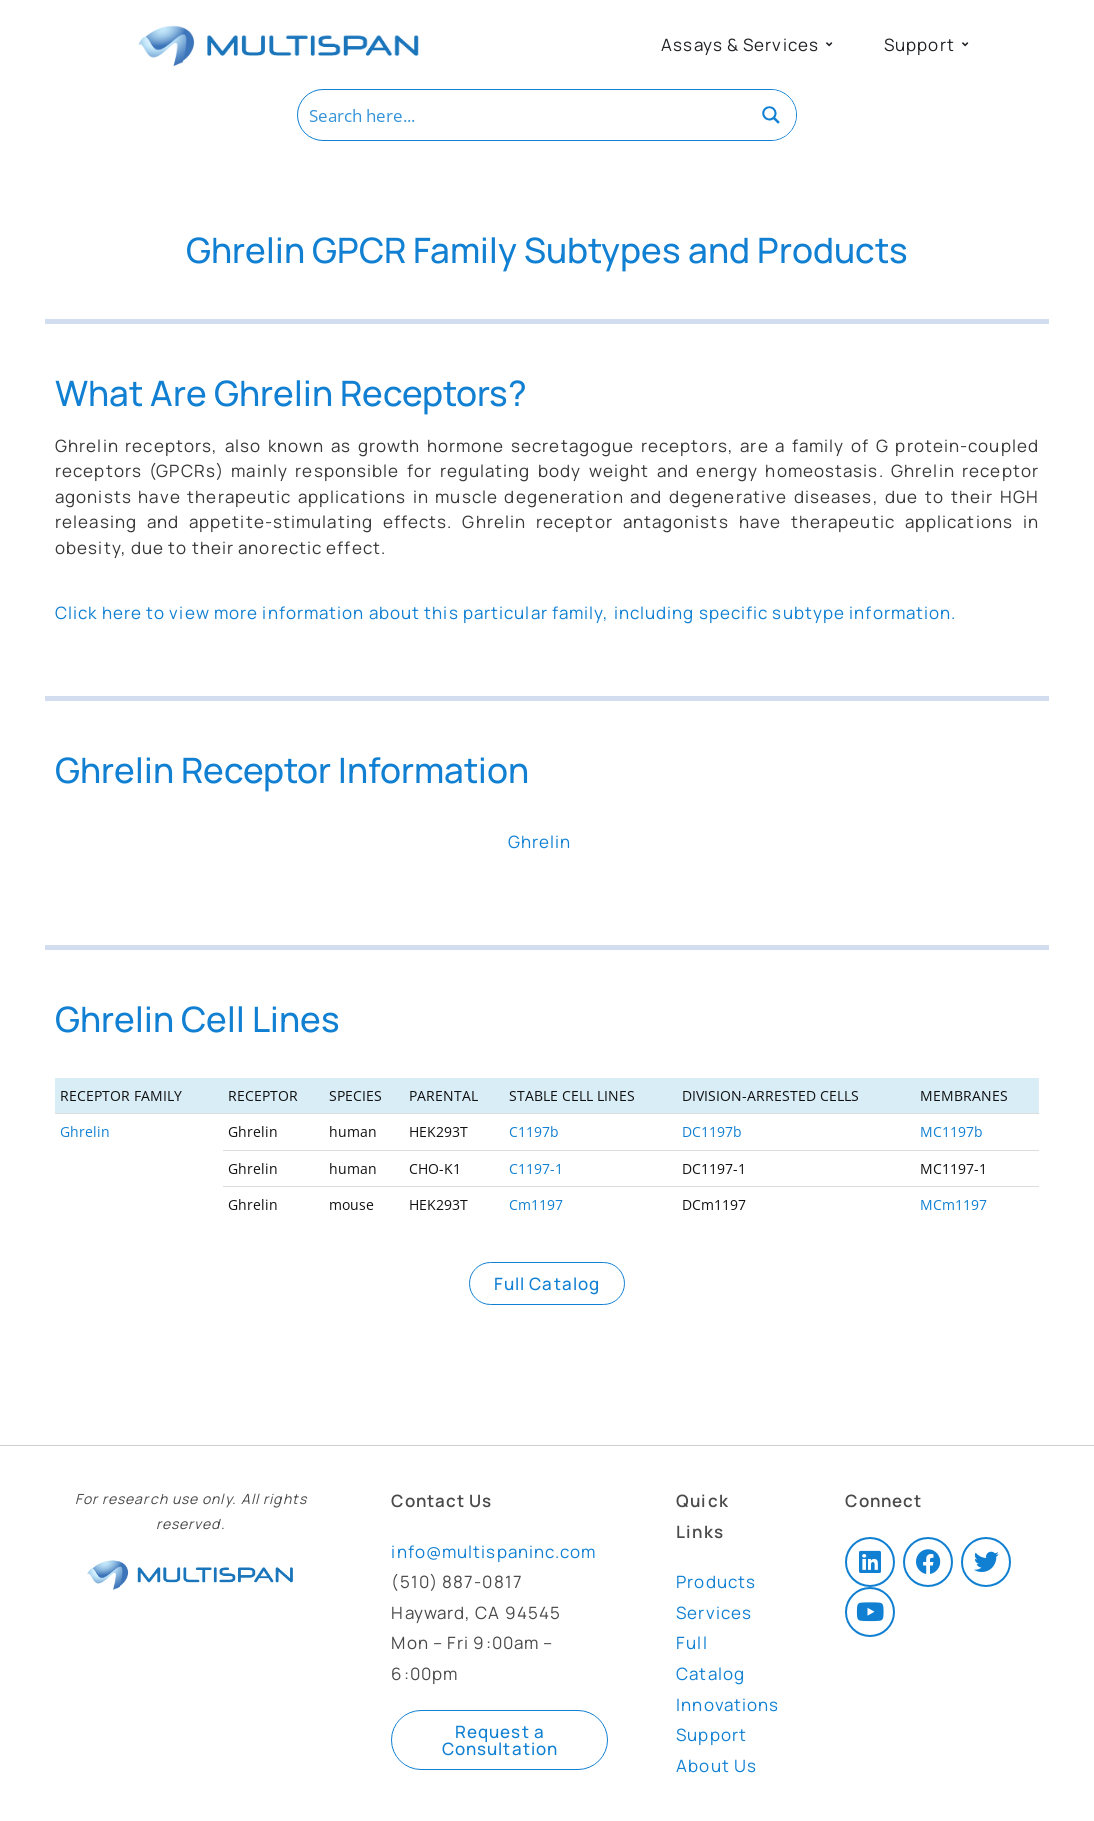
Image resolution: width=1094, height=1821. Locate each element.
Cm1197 (536, 1204)
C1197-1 (536, 1168)
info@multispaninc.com (493, 1551)
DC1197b (712, 1131)
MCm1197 (953, 1204)
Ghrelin (85, 1131)
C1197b (534, 1131)
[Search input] (523, 115)
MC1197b (951, 1131)
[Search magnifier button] (771, 115)
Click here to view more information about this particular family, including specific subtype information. (506, 612)
